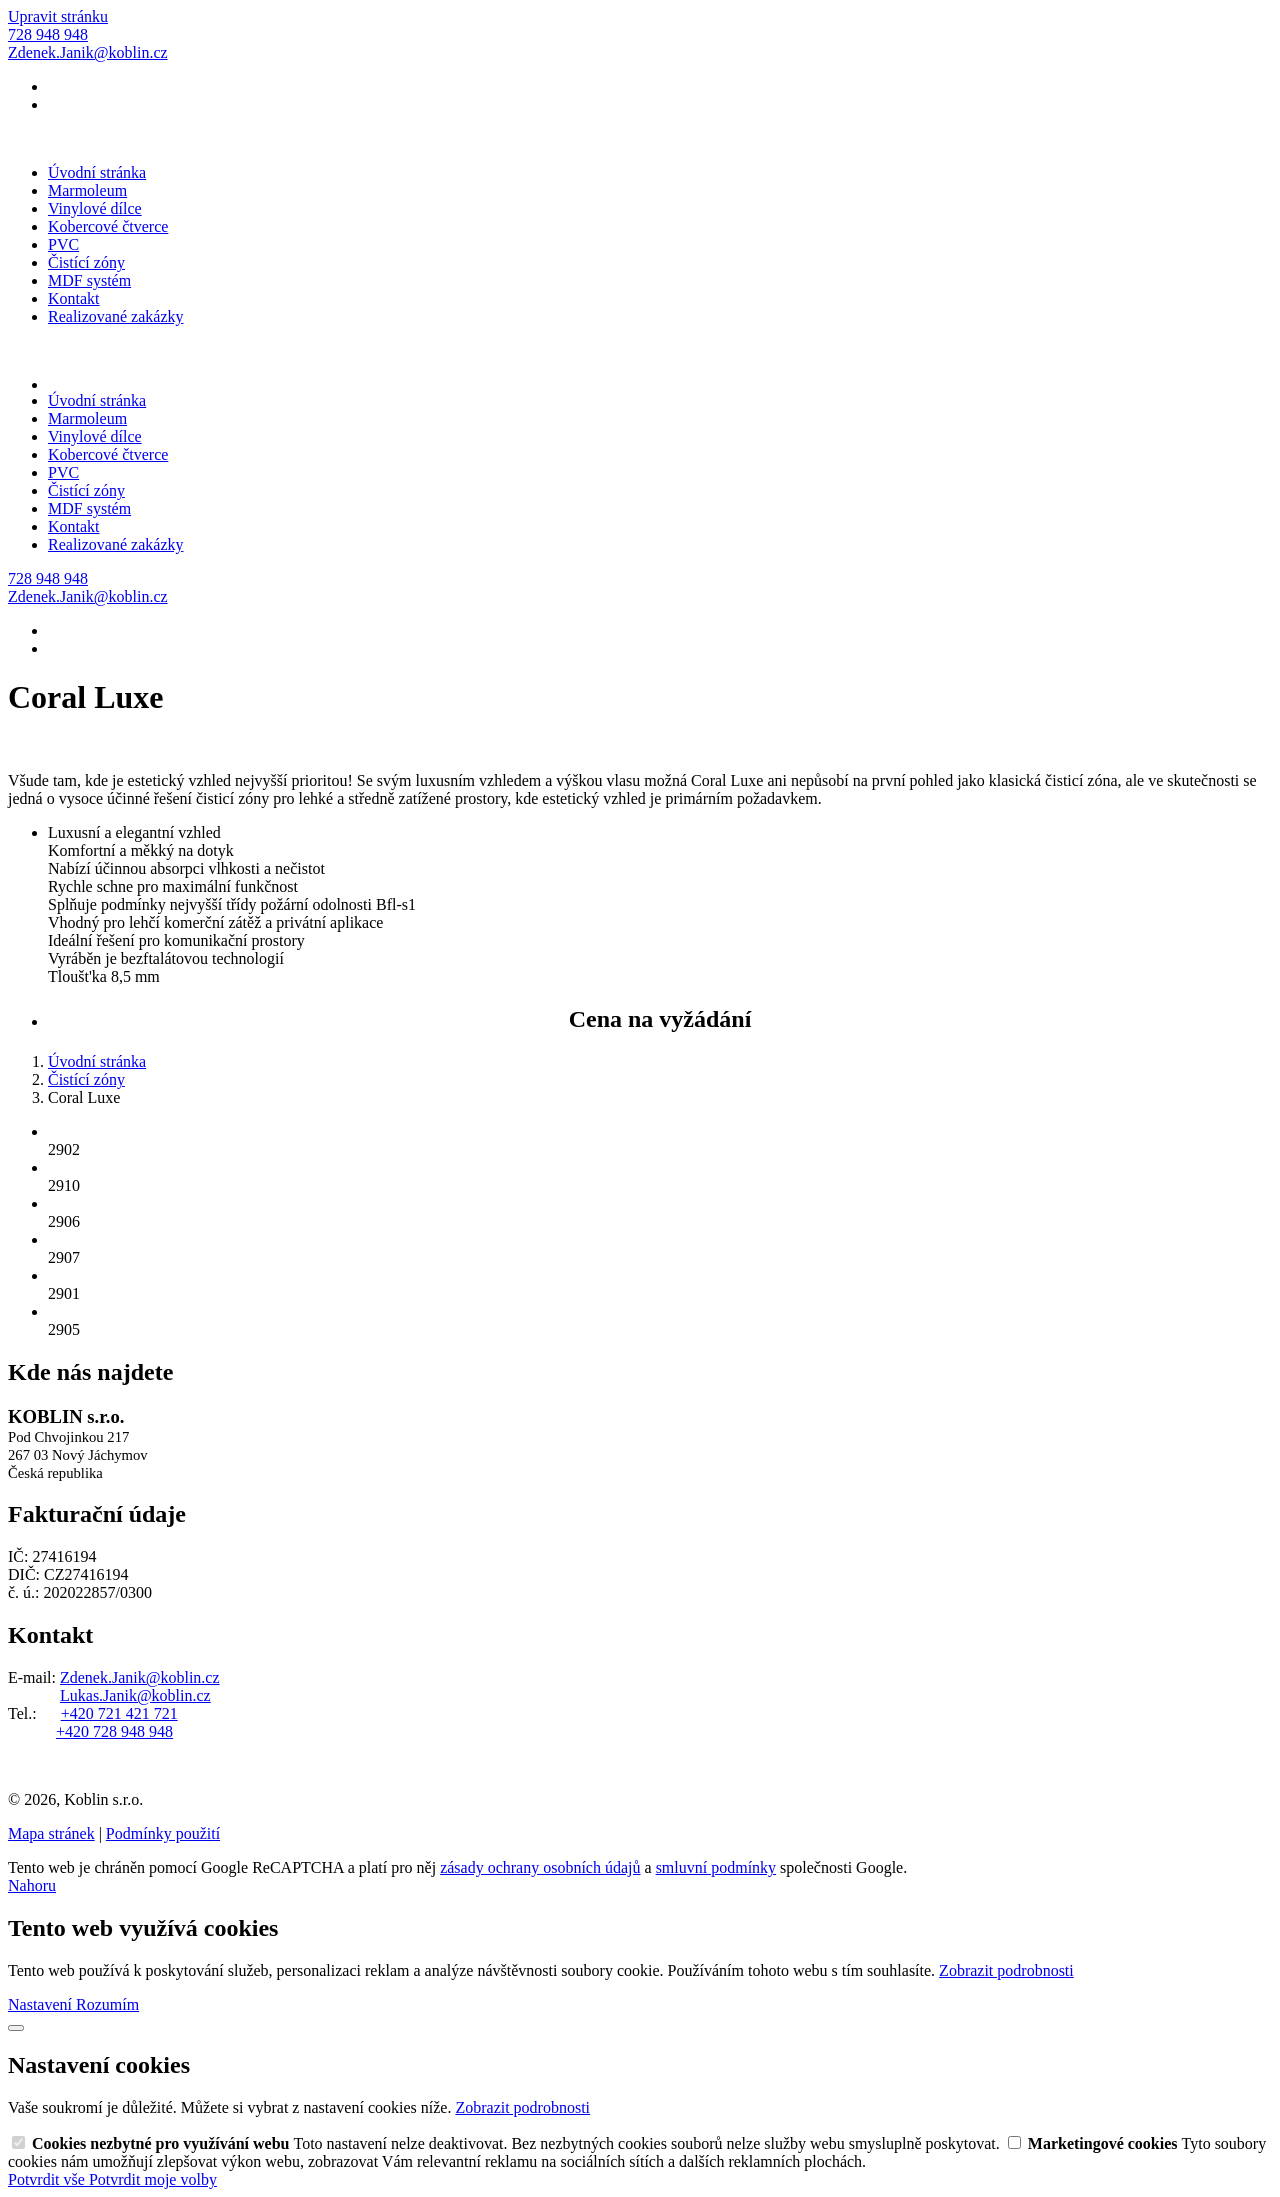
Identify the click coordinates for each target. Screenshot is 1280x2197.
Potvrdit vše (48, 2179)
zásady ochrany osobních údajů (540, 1867)
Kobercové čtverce (108, 226)
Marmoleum (87, 190)
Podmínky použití (163, 1833)
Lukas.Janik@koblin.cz (135, 1695)
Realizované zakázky (115, 316)
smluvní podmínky (716, 1867)
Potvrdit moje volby (153, 2179)
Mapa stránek (51, 1833)
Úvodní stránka (97, 172)
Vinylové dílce (95, 208)
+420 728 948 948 (114, 1731)
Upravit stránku (58, 16)
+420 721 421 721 (119, 1713)
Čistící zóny (86, 262)
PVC (63, 244)
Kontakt (74, 298)
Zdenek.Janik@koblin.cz (140, 1677)
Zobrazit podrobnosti (1006, 1970)
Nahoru (32, 1885)
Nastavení (42, 2004)
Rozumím (107, 2004)
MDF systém (89, 280)
